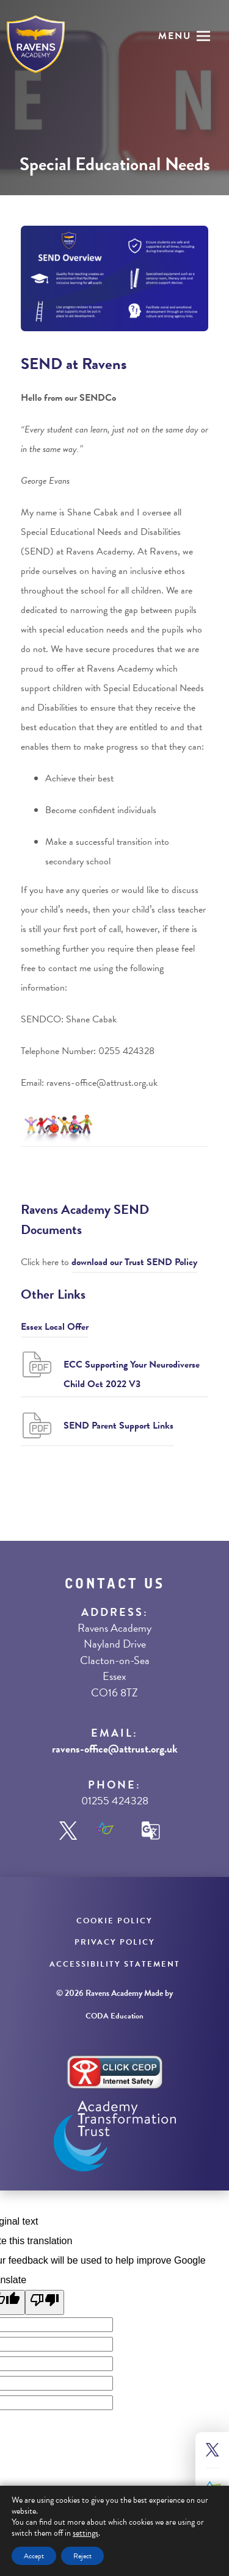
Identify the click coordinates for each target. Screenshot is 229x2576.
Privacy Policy (115, 1942)
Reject (82, 2555)
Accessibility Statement (114, 1964)
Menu (175, 36)
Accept (34, 2555)
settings (85, 2533)
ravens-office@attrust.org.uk (115, 1748)
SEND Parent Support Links (118, 1425)
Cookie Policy (114, 1921)
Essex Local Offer (55, 1326)
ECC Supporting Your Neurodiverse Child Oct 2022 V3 (132, 1374)
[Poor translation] (44, 2302)
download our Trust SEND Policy (134, 1262)
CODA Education (114, 2016)
